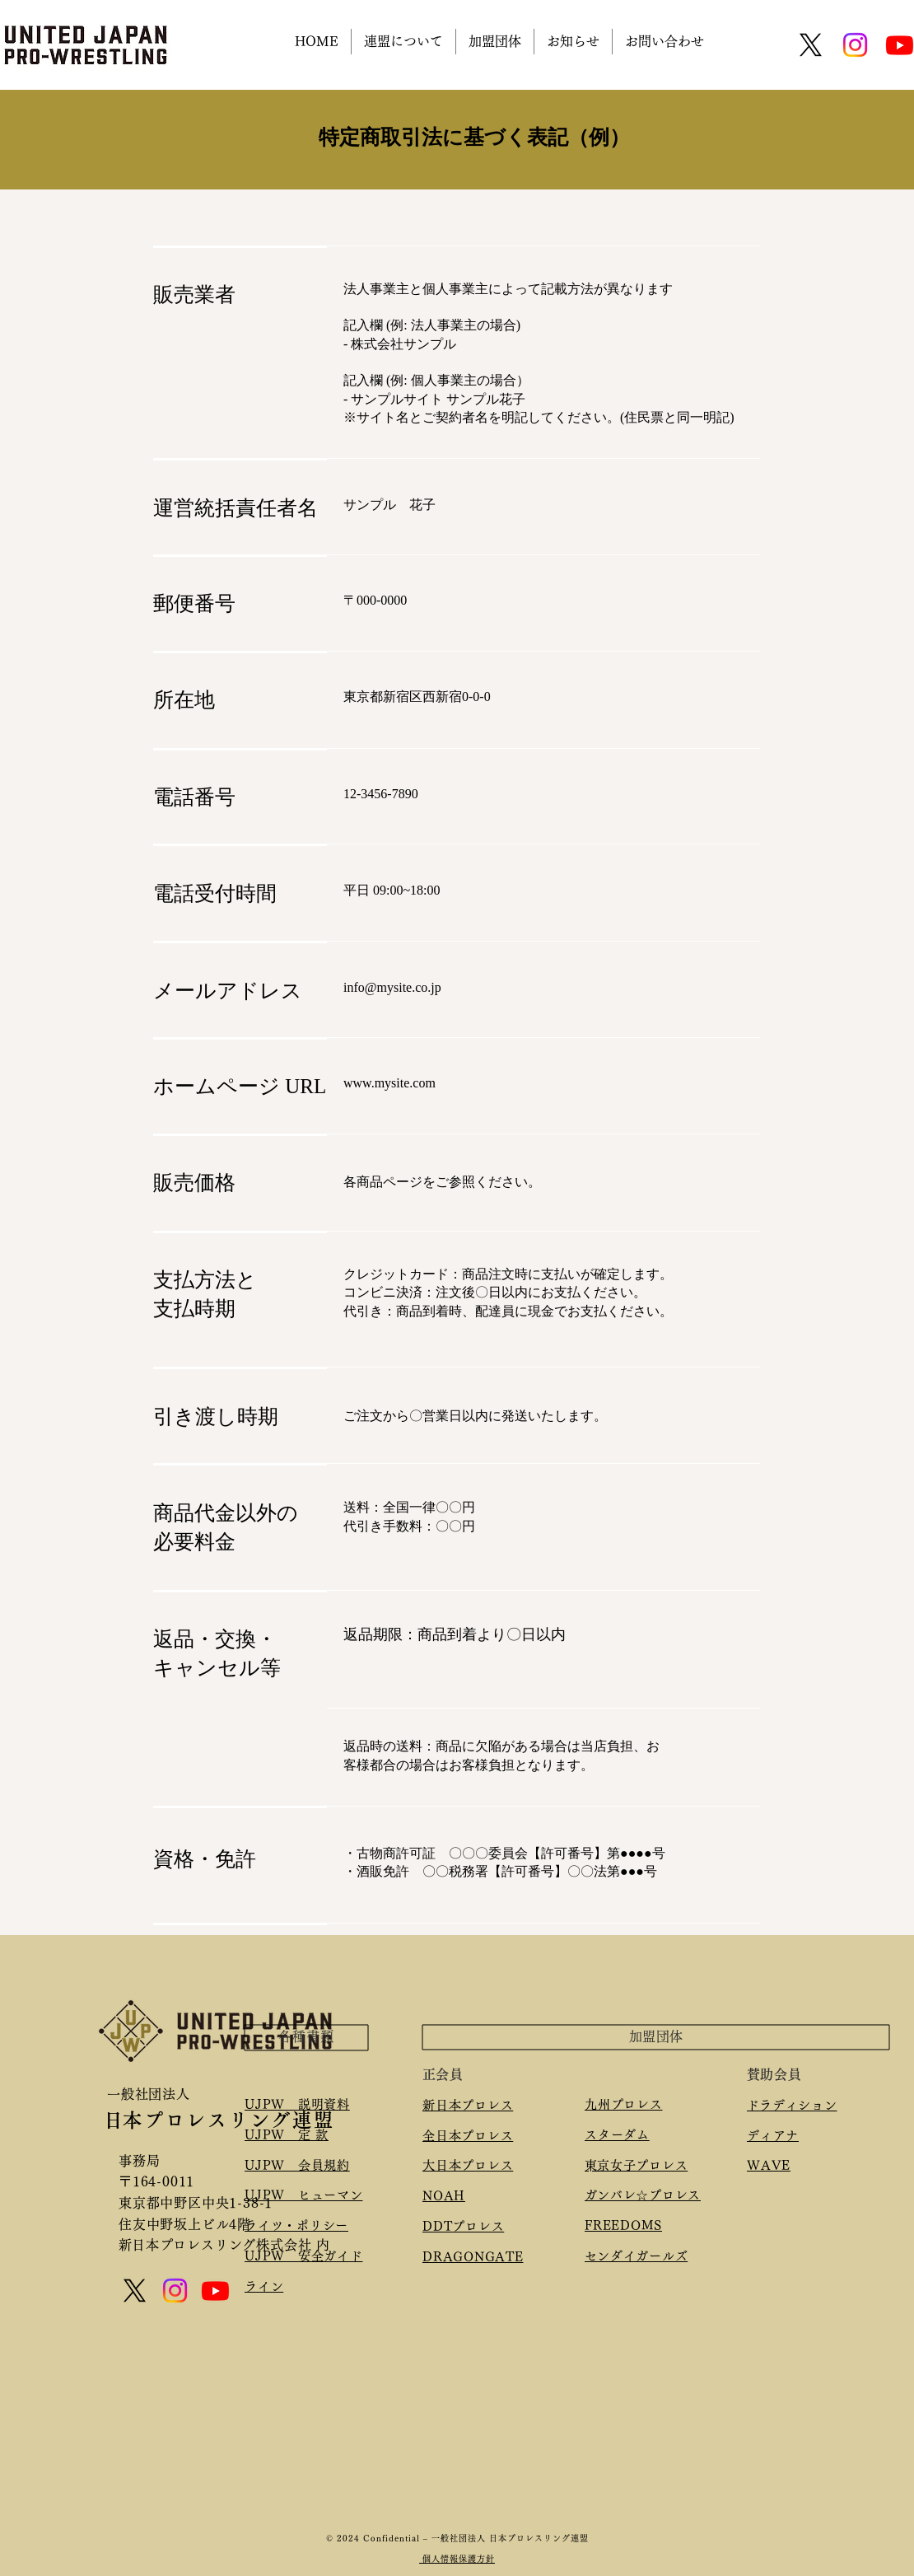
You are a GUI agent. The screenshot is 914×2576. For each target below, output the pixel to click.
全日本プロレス (467, 2136)
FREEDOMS (623, 2225)
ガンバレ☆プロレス (649, 2195)
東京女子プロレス (642, 2165)
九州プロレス (624, 2104)
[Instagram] (855, 45)
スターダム (617, 2135)
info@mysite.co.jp (392, 987)
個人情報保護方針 (457, 2559)
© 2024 (344, 2538)
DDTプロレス (463, 2226)
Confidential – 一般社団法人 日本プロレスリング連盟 (476, 2538)
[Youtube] (215, 2290)
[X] (811, 45)
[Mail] (121, 2264)
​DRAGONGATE (473, 2257)
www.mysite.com (389, 1083)
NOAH (443, 2196)
